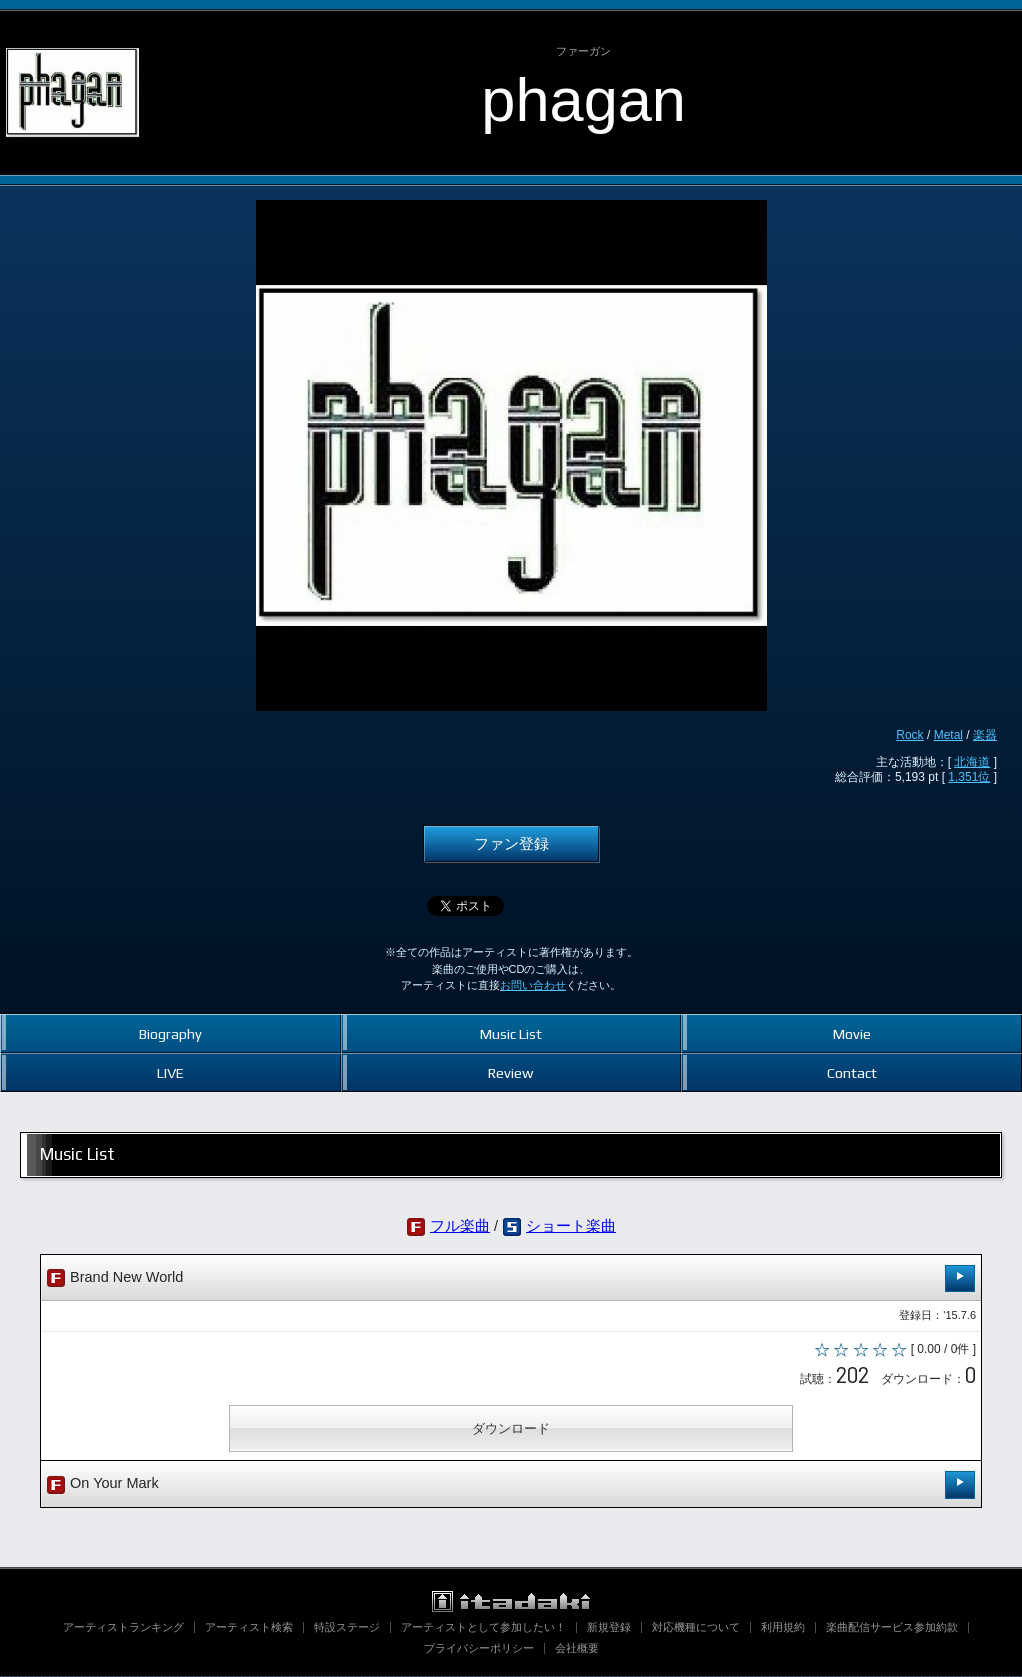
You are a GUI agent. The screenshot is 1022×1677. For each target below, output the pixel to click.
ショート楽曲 (571, 1226)
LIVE (170, 1072)
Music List (511, 1033)
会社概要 (577, 1649)
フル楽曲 (460, 1226)
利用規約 (783, 1628)
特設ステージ (347, 1628)
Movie (852, 1033)
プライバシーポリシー (479, 1649)
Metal (948, 735)
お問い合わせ (533, 985)
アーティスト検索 (249, 1628)
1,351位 (969, 777)
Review (510, 1072)
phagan (583, 99)
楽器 (985, 735)
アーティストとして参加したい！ (483, 1628)
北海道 (972, 762)
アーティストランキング (123, 1628)
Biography (170, 1033)
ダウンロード (511, 1430)
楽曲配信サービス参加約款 (892, 1628)
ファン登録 (511, 844)
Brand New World (511, 1278)
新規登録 (609, 1628)
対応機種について (696, 1628)
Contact (852, 1072)
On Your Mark (511, 1486)
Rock (909, 735)
